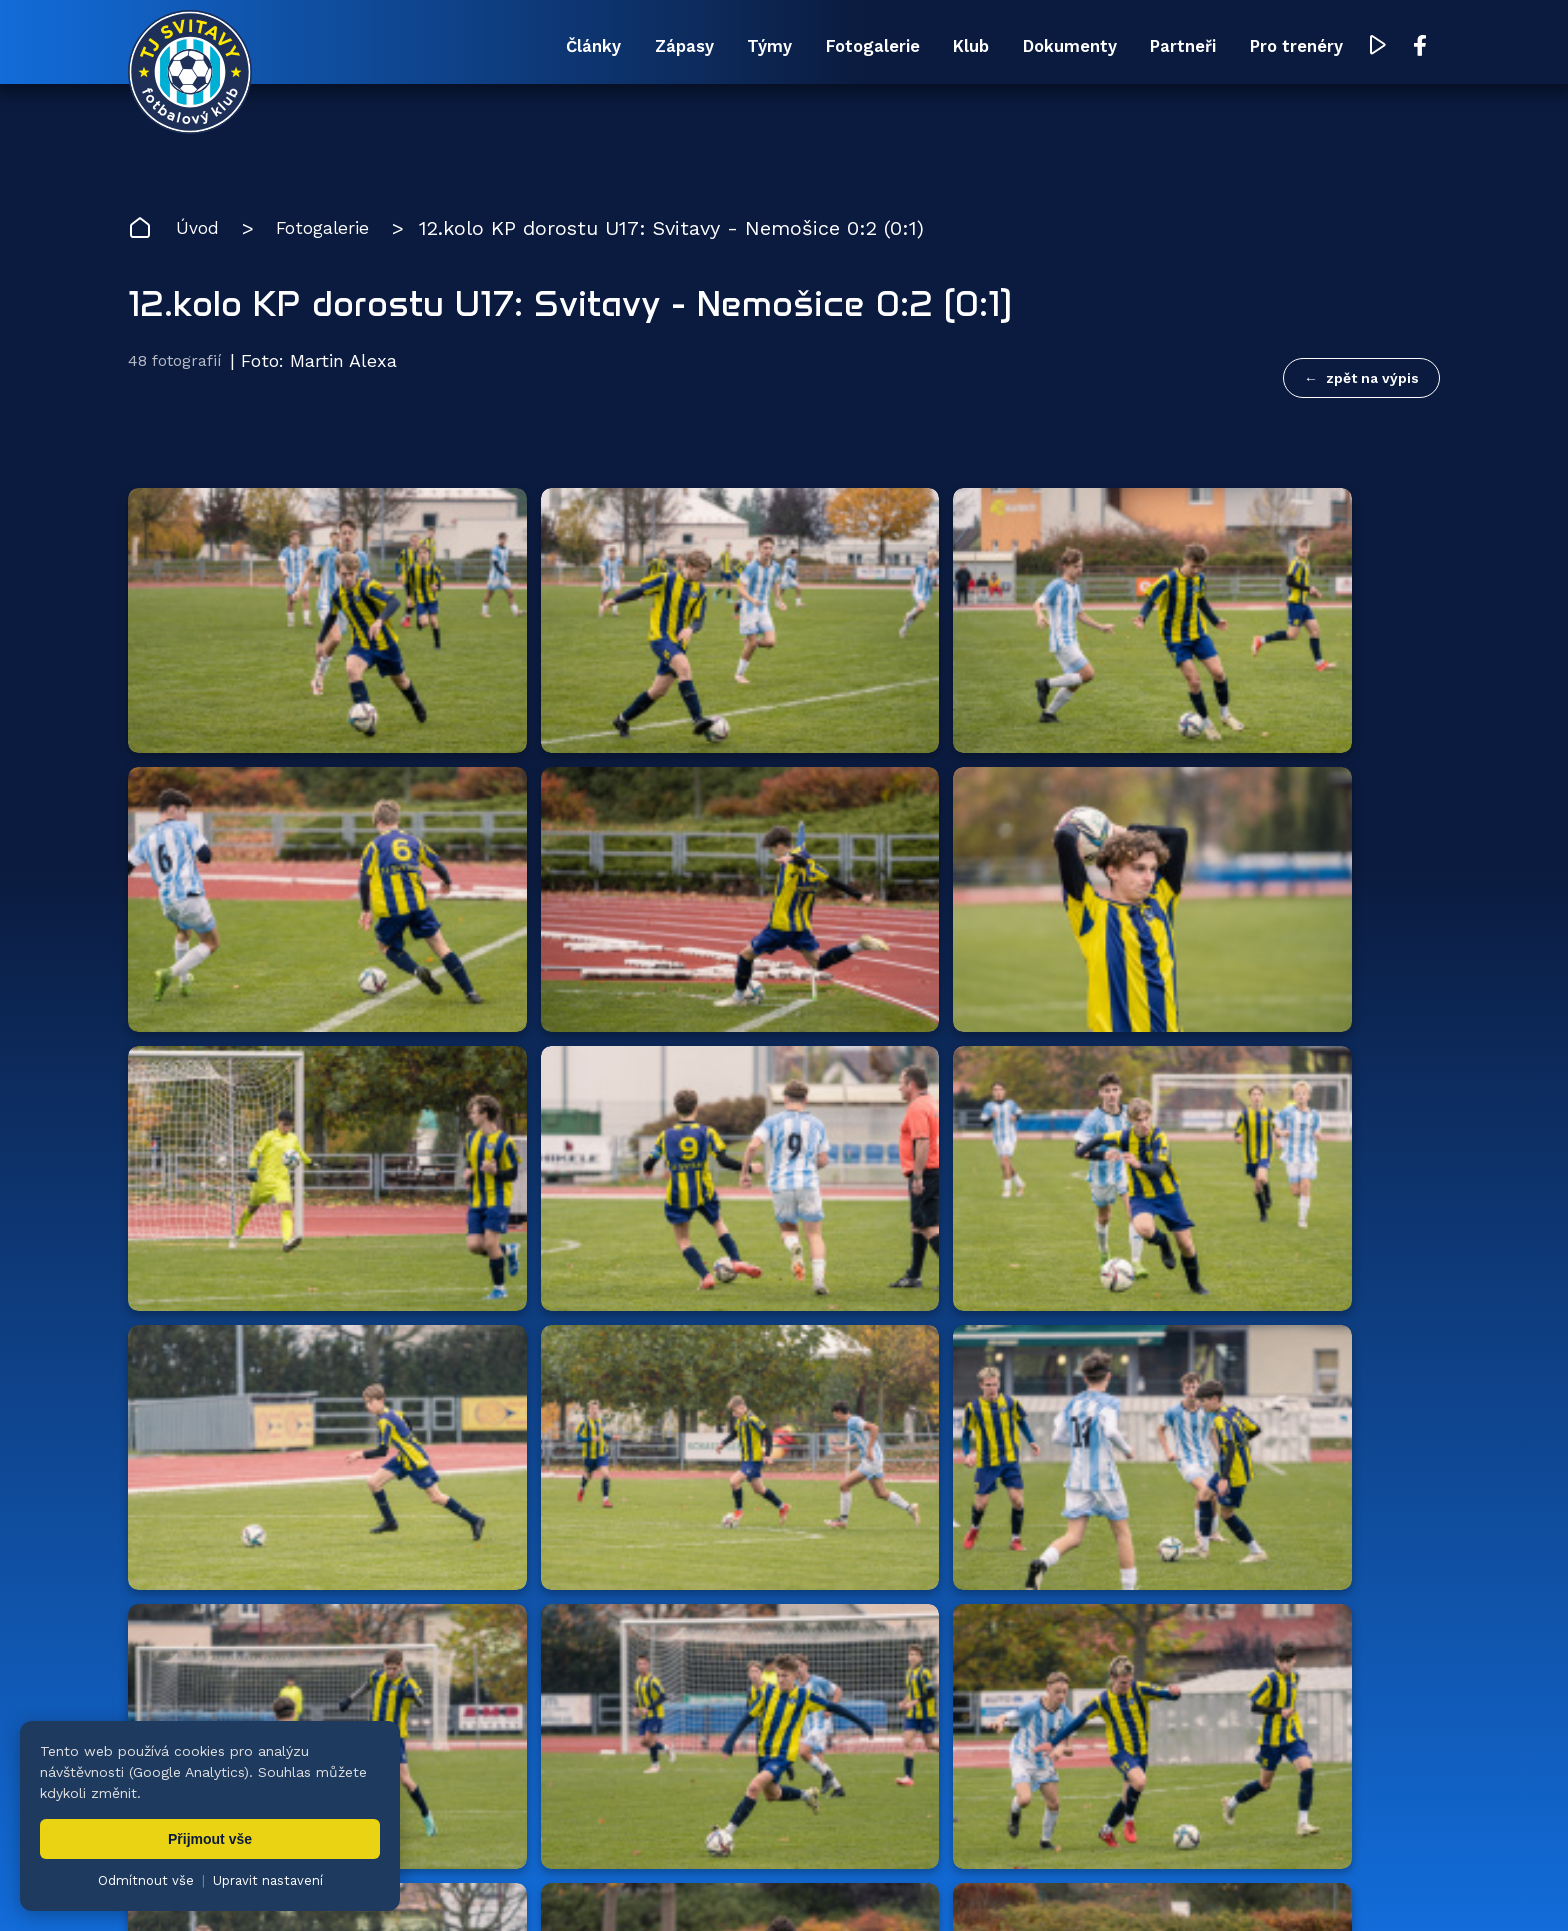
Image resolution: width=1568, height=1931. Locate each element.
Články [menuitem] (379, 47)
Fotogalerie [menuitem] (740, 47)
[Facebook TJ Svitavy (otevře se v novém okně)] (1421, 48)
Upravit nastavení (268, 1880)
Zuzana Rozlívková (443, 1886)
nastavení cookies (824, 1886)
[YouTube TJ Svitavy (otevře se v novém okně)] (1381, 48)
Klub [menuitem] (868, 47)
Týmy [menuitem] (609, 47)
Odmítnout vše (146, 1880)
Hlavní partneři (250, 1474)
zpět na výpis (1372, 381)
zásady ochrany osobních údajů (1003, 1886)
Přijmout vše (210, 1839)
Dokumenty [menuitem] (996, 47)
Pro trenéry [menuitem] (1284, 47)
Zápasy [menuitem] (497, 47)
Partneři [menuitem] (1141, 47)
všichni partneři (1344, 1473)
